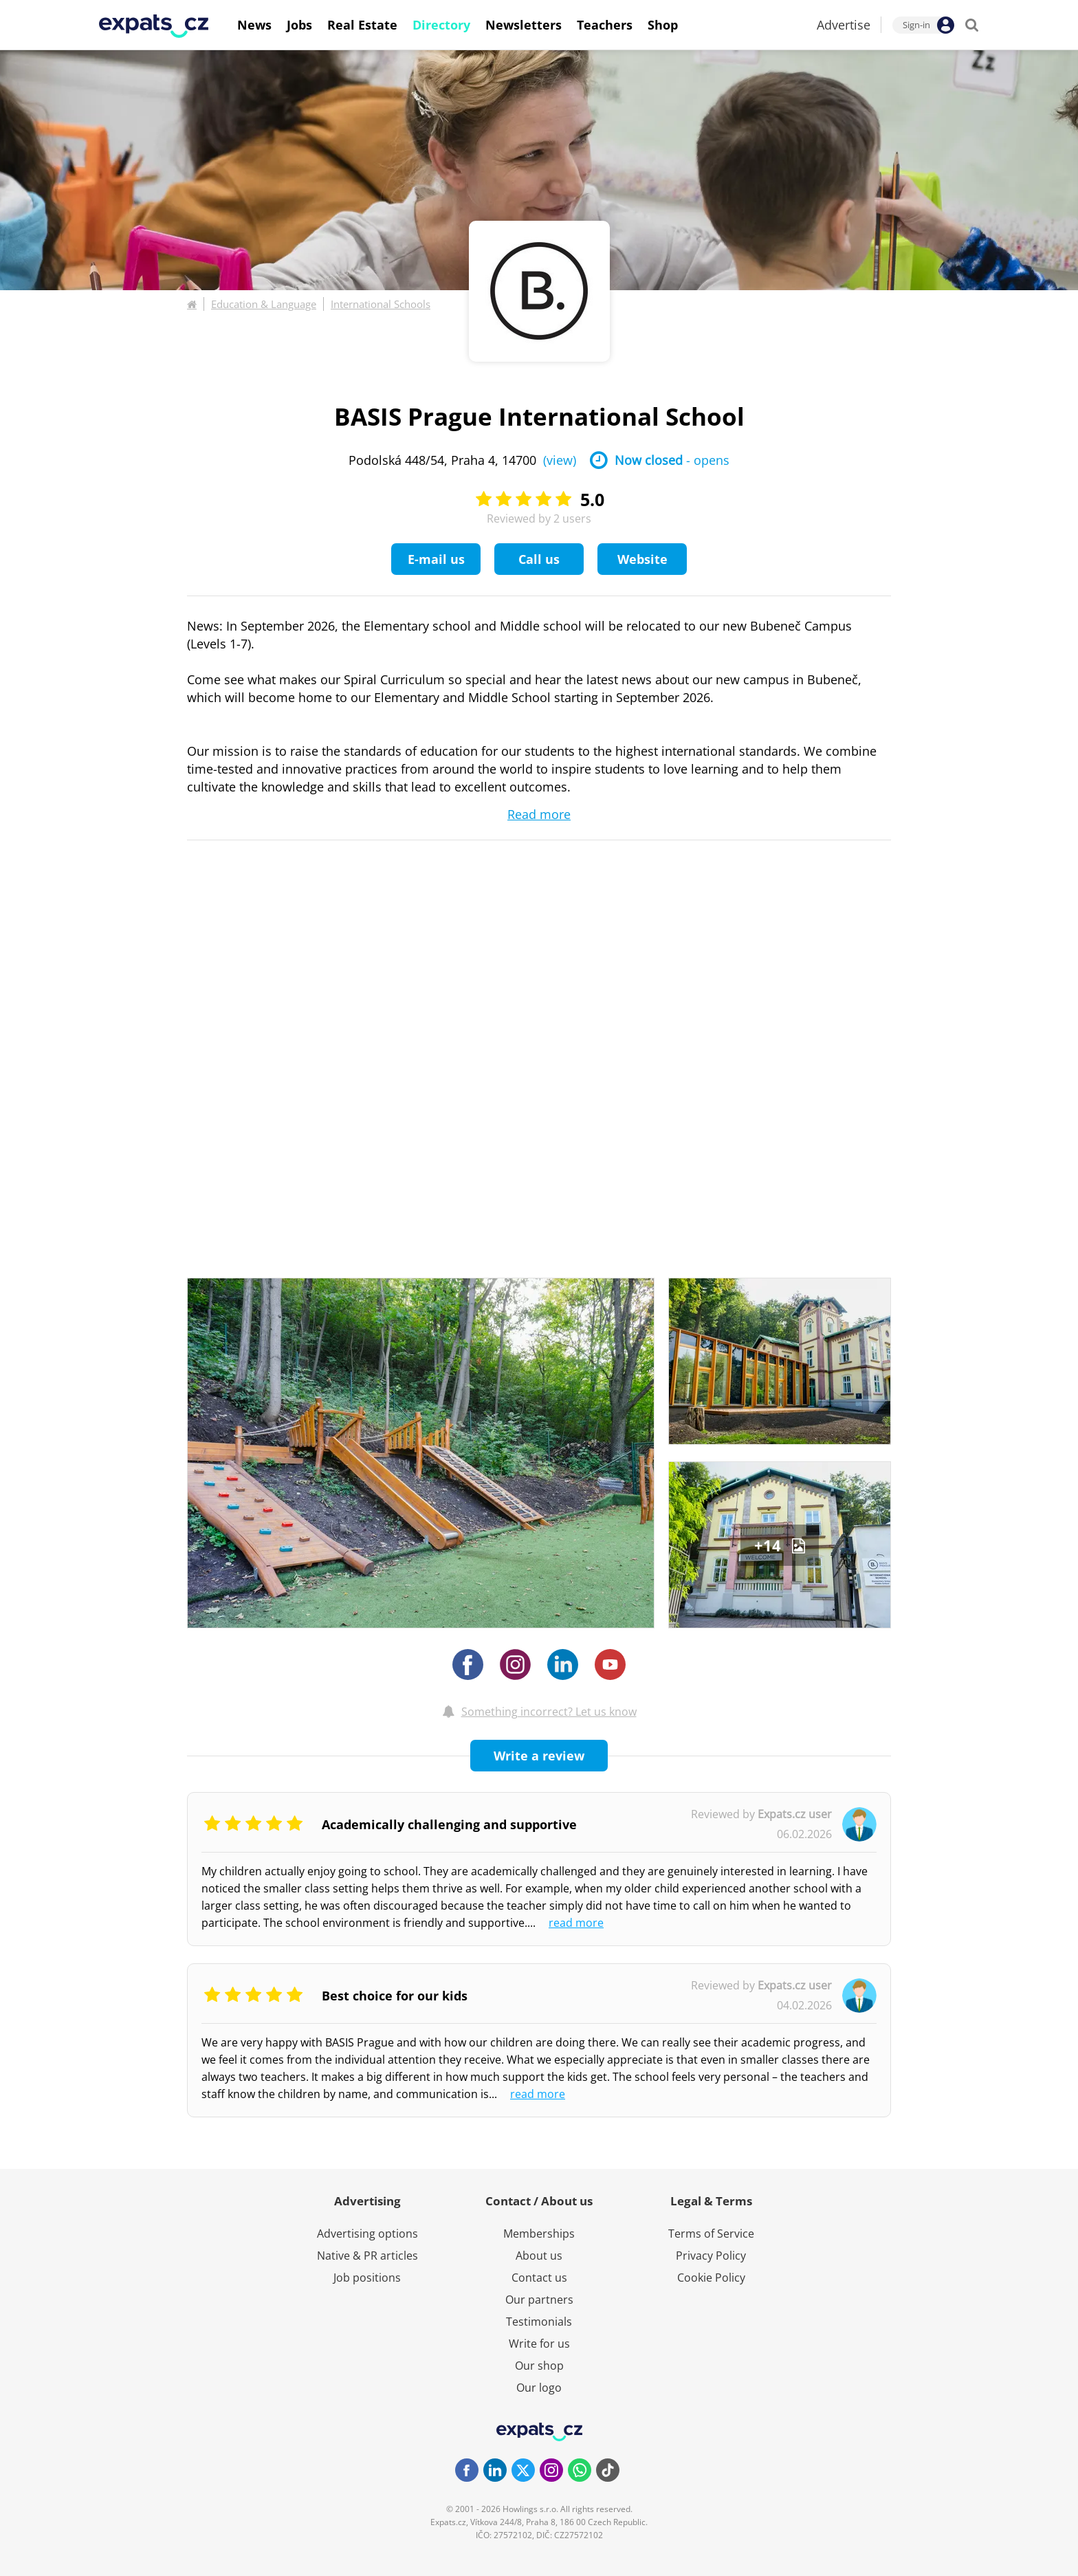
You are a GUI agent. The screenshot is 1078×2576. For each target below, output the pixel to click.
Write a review (539, 1755)
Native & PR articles (367, 2255)
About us (539, 2255)
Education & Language (263, 304)
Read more (539, 814)
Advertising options (367, 2233)
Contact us (539, 2277)
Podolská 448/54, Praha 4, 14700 (462, 460)
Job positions (367, 2277)
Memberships (539, 2233)
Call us (539, 559)
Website (642, 559)
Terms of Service (711, 2233)
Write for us (539, 2343)
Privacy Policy (711, 2255)
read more (576, 1922)
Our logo (539, 2387)
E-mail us (436, 559)
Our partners (539, 2299)
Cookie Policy (711, 2277)
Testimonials (539, 2321)
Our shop (539, 2365)
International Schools (380, 304)
